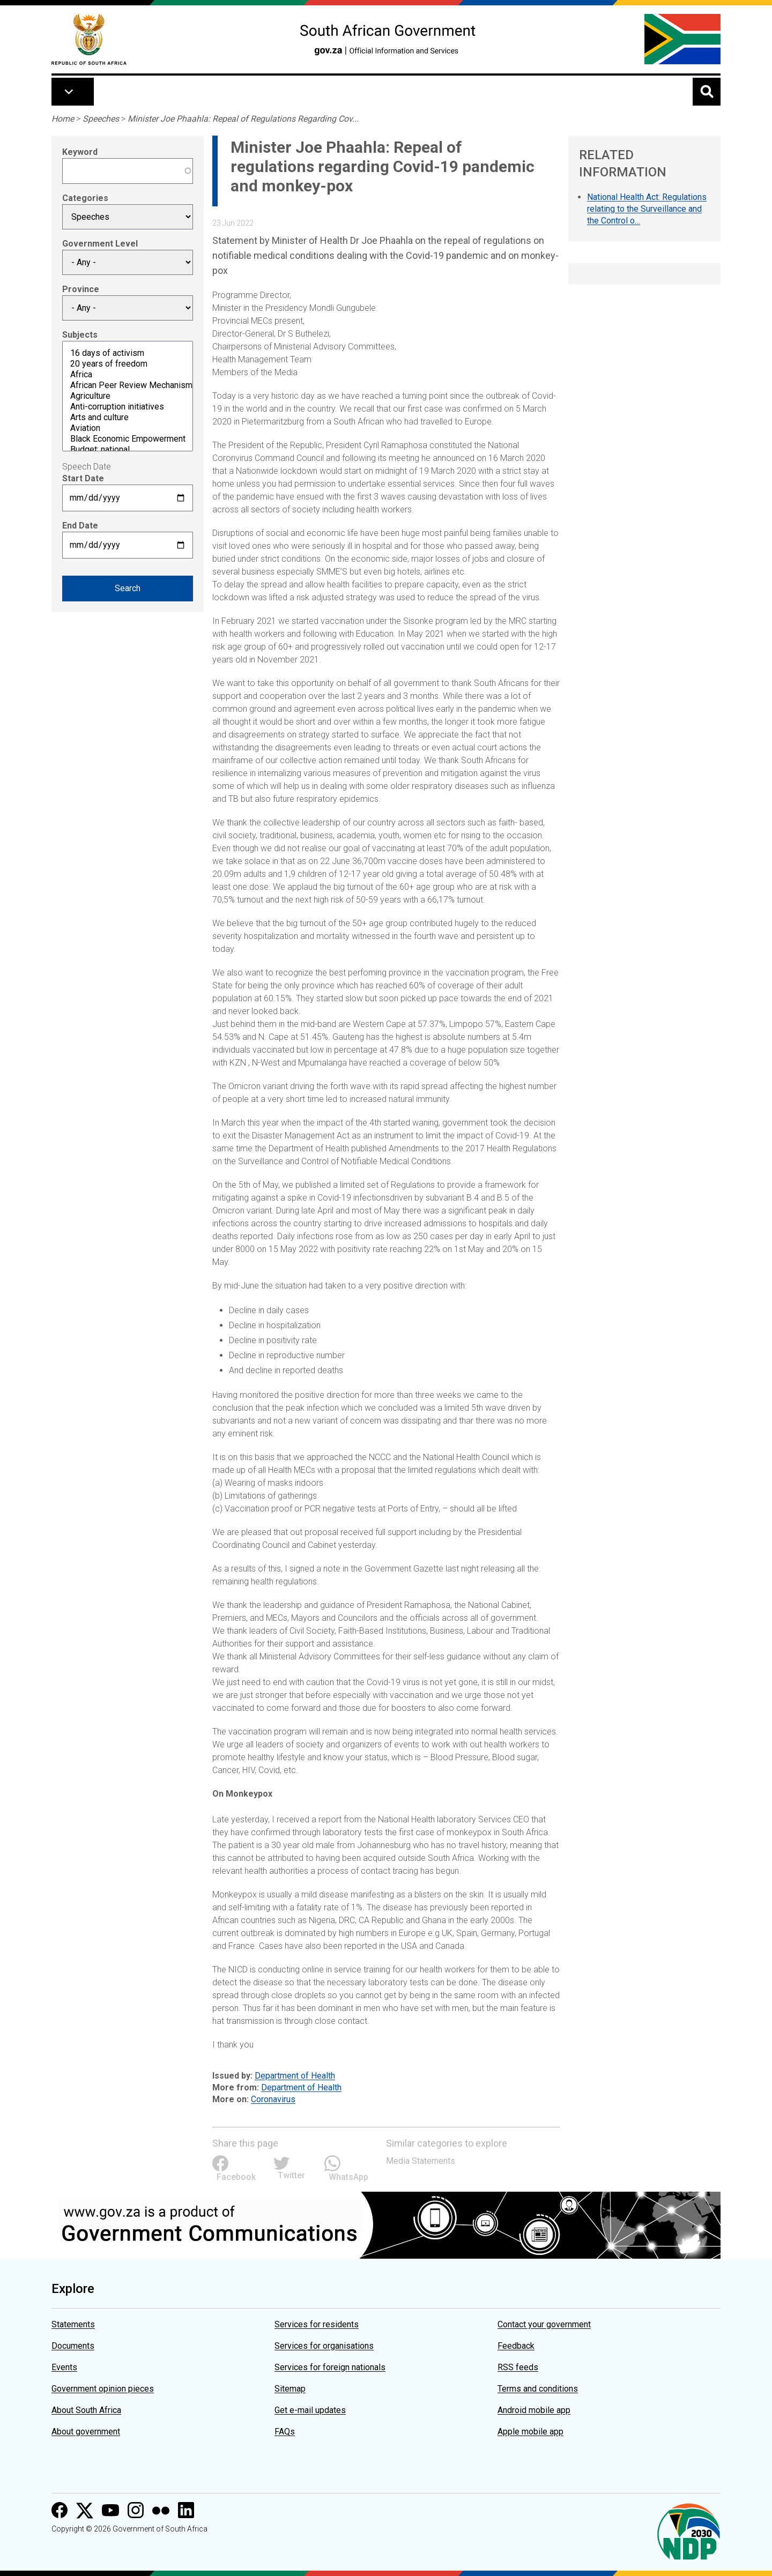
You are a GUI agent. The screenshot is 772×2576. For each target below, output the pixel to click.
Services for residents (316, 2324)
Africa (127, 374)
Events (64, 2367)
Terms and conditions (538, 2389)
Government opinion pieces (102, 2389)
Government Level (100, 244)
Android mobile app (534, 2410)
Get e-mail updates (310, 2410)
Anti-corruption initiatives (127, 406)
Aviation (127, 428)
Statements (73, 2324)
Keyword (80, 152)
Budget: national (127, 449)
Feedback (516, 2346)
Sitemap (290, 2389)
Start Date (83, 478)
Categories (85, 198)
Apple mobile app (530, 2431)
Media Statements (420, 2161)
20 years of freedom (127, 364)
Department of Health (295, 2076)
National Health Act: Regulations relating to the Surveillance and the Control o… (647, 209)
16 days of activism (127, 353)
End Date (80, 525)
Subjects (80, 335)
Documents (72, 2346)
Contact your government (544, 2324)
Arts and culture (127, 417)
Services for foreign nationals (329, 2367)
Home (62, 119)
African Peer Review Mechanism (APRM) (127, 385)
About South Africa (86, 2410)
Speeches (101, 119)
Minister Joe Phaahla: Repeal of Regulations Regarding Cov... (243, 119)
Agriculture (127, 396)
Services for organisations (324, 2346)
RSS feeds (518, 2367)
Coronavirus (273, 2099)
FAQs (284, 2431)
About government (85, 2431)
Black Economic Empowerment (127, 439)
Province (80, 289)
